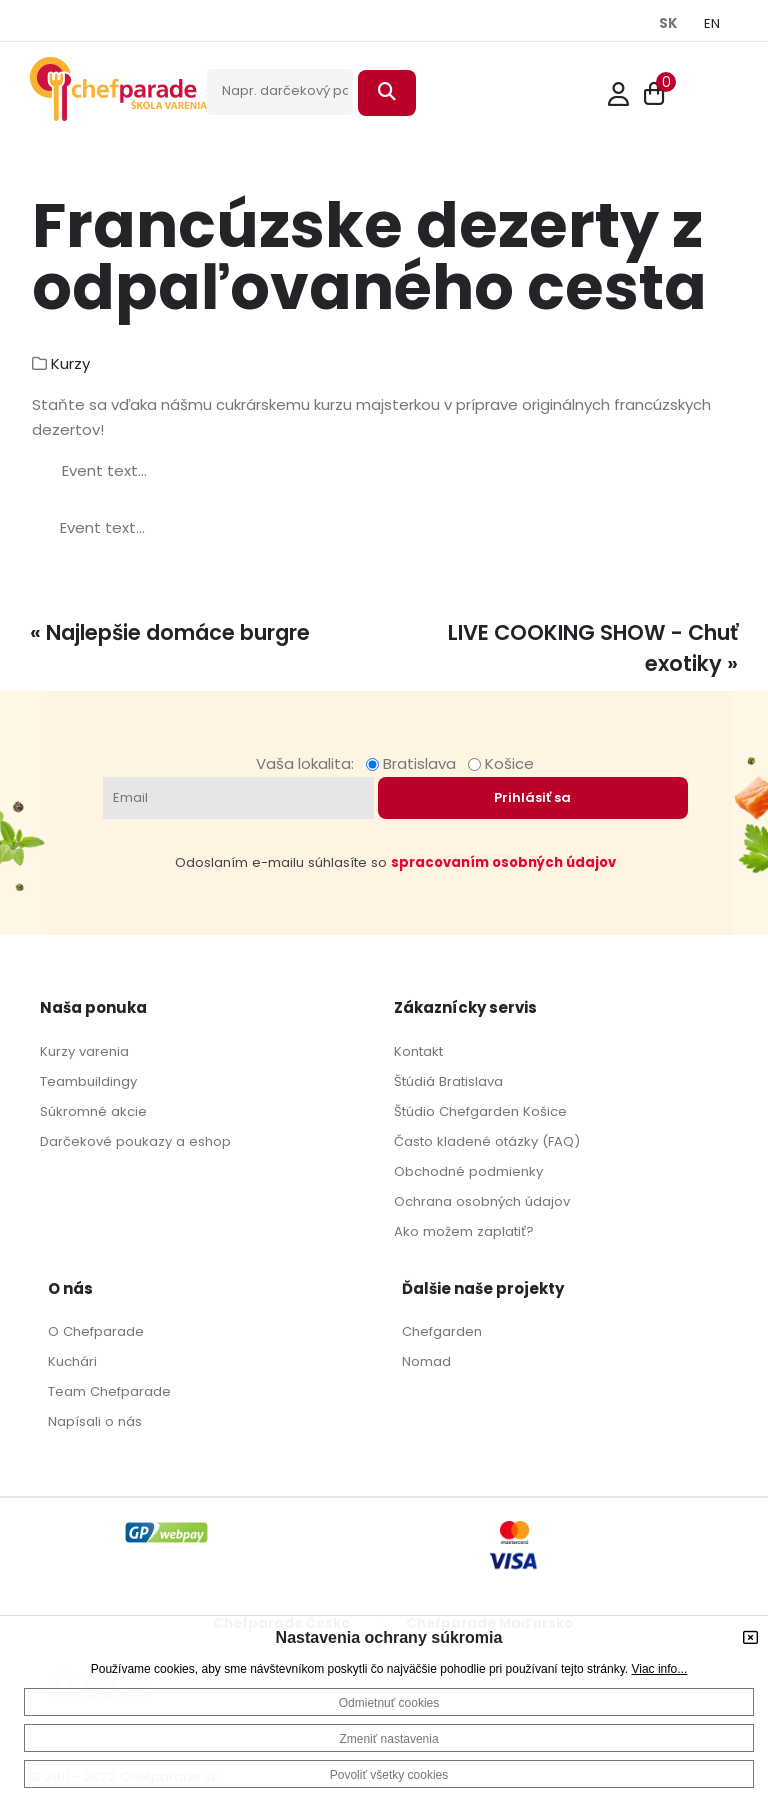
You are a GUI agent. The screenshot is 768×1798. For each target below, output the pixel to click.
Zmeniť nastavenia (388, 1739)
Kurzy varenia (84, 1051)
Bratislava (415, 763)
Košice (501, 763)
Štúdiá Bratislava (448, 1081)
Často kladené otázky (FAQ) (487, 1141)
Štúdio (414, 1111)
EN (712, 23)
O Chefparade (96, 1331)
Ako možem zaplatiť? (464, 1231)
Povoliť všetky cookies (389, 1775)
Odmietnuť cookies (389, 1703)
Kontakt (418, 1051)
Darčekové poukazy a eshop (135, 1141)
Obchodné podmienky (468, 1171)
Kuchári (72, 1361)
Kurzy (70, 363)
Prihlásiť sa (532, 797)
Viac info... (659, 1669)
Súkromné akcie (93, 1111)
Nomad (426, 1361)
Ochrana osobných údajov (482, 1201)
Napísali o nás (95, 1421)
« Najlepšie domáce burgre (170, 632)
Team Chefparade (109, 1391)
